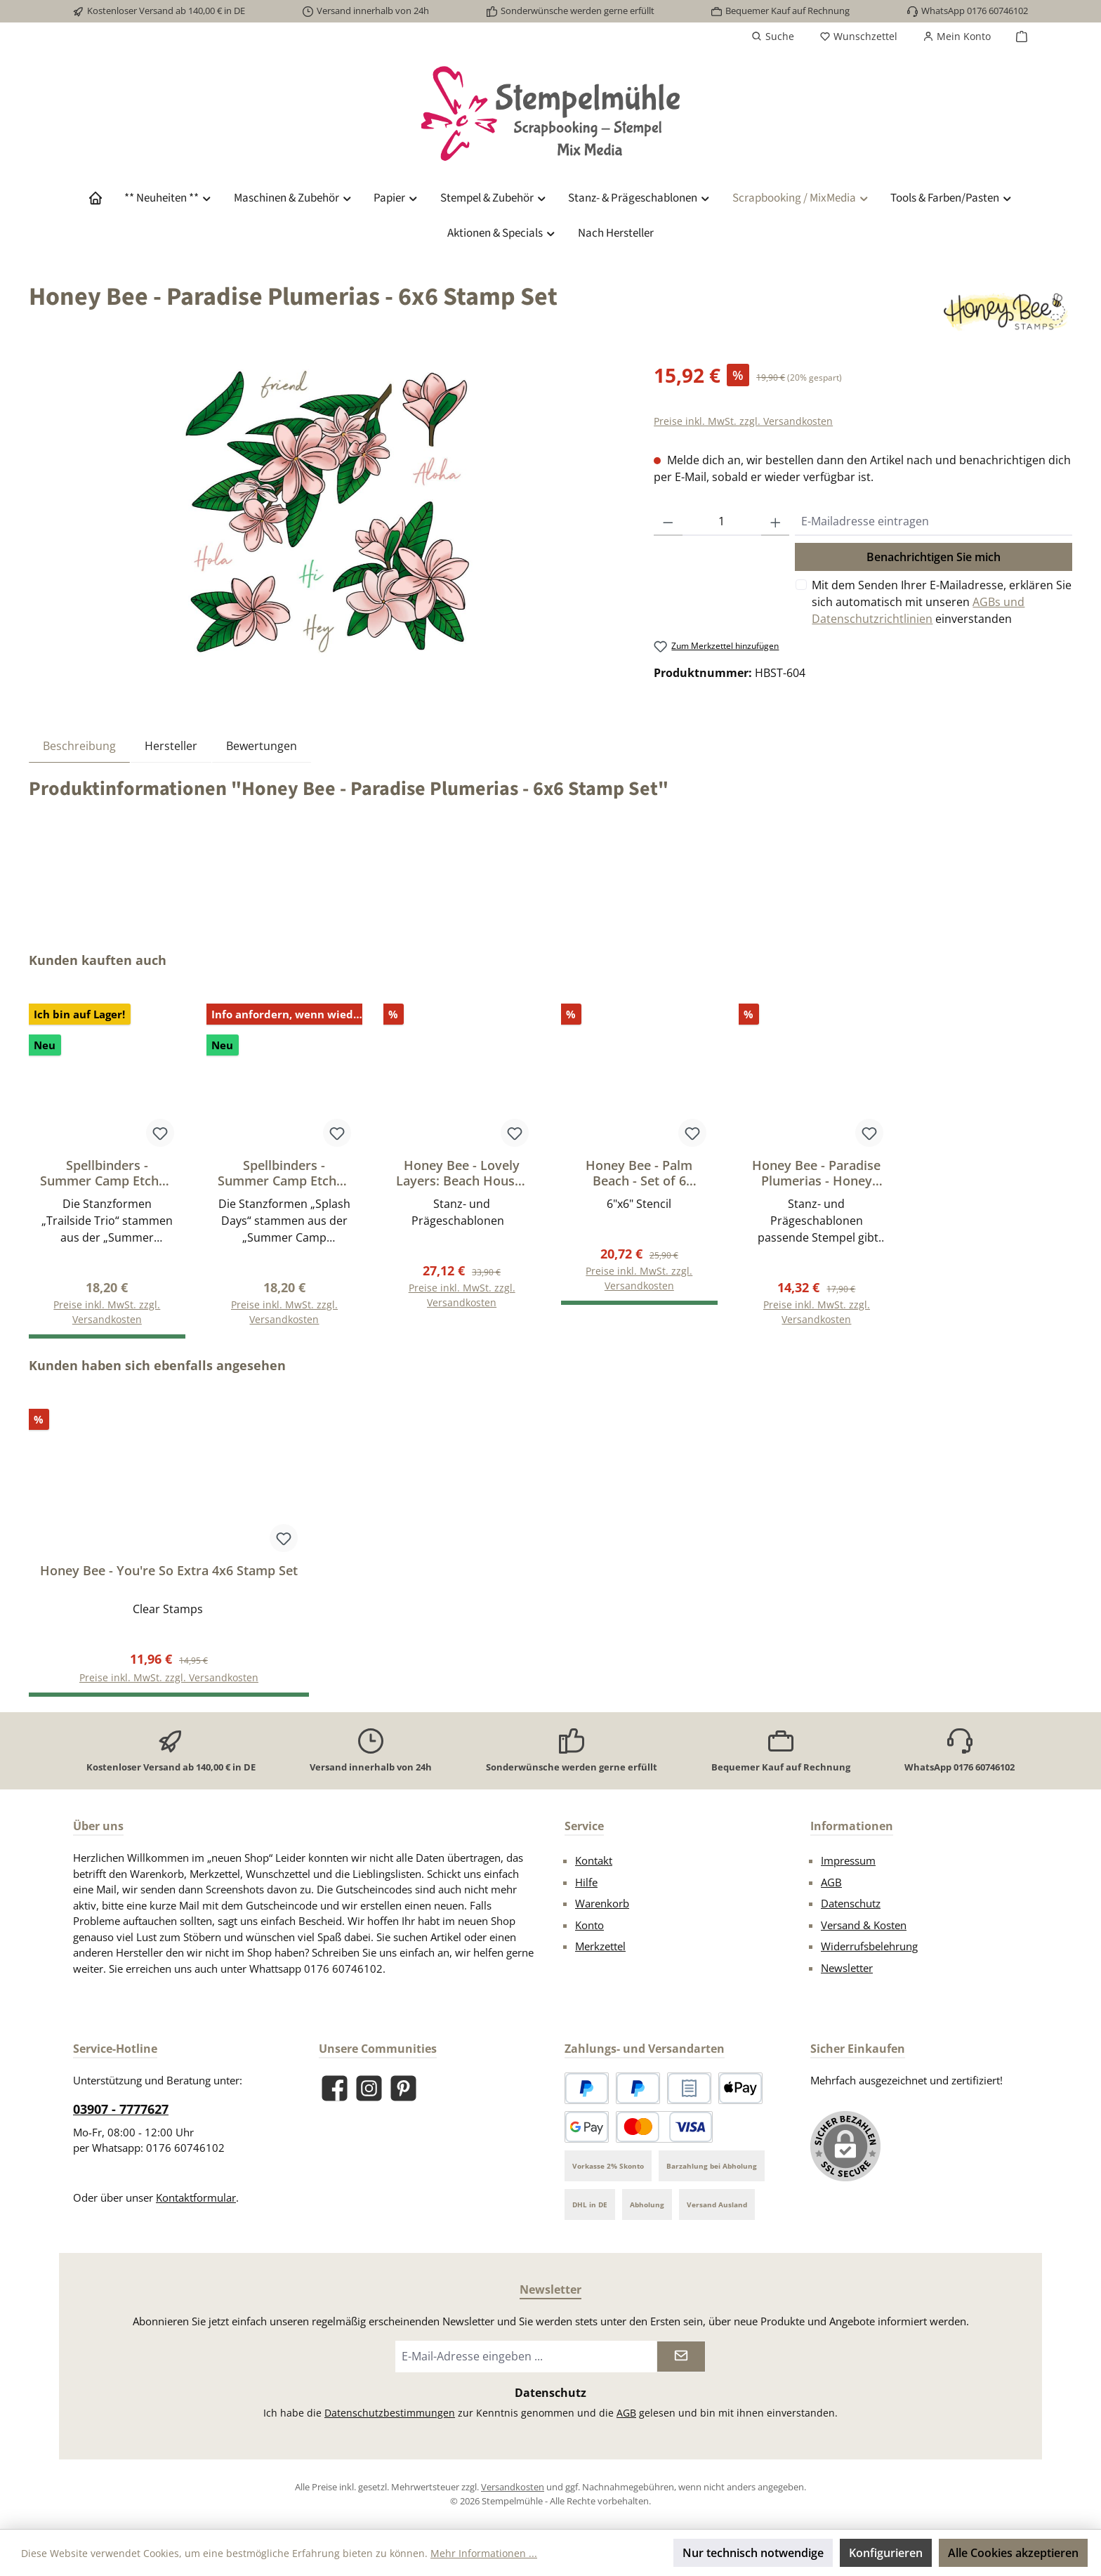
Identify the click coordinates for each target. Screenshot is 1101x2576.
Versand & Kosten (863, 1925)
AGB (831, 1882)
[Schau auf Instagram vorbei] (369, 2088)
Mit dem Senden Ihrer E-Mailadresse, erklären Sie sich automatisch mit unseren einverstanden (942, 601)
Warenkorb (602, 1903)
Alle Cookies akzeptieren (1013, 2553)
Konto (589, 1925)
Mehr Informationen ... (483, 2553)
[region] (327, 511)
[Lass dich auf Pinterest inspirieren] (403, 2088)
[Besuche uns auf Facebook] (334, 2088)
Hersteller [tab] (171, 746)
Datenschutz (851, 1903)
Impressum (848, 1860)
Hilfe (586, 1882)
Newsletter (847, 1968)
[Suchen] (772, 36)
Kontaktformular (196, 2197)
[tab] (79, 745)
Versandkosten (512, 2486)
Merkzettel (600, 1946)
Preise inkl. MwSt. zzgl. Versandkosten (743, 421)
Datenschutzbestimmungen (389, 2412)
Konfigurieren (886, 2553)
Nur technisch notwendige (753, 2553)
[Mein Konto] (957, 36)
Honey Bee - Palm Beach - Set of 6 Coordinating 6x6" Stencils (639, 1172)
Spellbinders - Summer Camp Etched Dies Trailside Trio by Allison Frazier (106, 1172)
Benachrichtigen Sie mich (933, 557)
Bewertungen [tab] (261, 746)
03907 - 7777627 (121, 2109)
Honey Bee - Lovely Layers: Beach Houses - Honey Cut (462, 1172)
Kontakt (593, 1860)
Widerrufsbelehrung (869, 1946)
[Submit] (681, 2356)
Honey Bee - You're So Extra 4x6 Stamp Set (169, 1571)
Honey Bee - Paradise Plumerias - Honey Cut (816, 1172)
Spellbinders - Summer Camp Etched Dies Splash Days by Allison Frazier (284, 1172)
